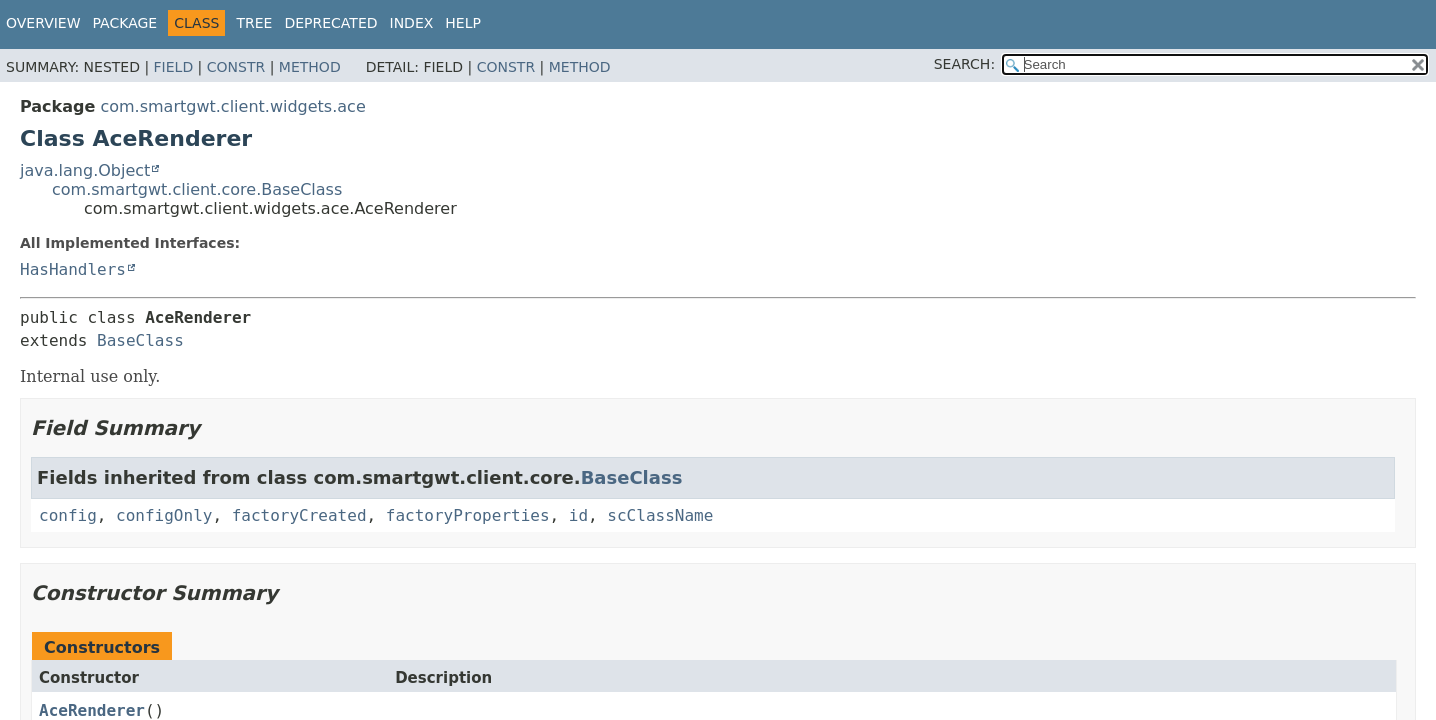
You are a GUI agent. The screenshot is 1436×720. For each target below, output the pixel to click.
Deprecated (330, 23)
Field (174, 67)
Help (463, 23)
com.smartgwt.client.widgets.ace (232, 106)
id (578, 515)
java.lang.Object (85, 170)
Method (310, 67)
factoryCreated (299, 515)
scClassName (660, 515)
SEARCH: (964, 64)
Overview (43, 23)
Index (412, 23)
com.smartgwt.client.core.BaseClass (197, 189)
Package (125, 23)
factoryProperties (468, 515)
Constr (236, 67)
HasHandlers (73, 269)
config (68, 515)
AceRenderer (92, 710)
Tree (254, 23)
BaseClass (140, 340)
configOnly (164, 515)
